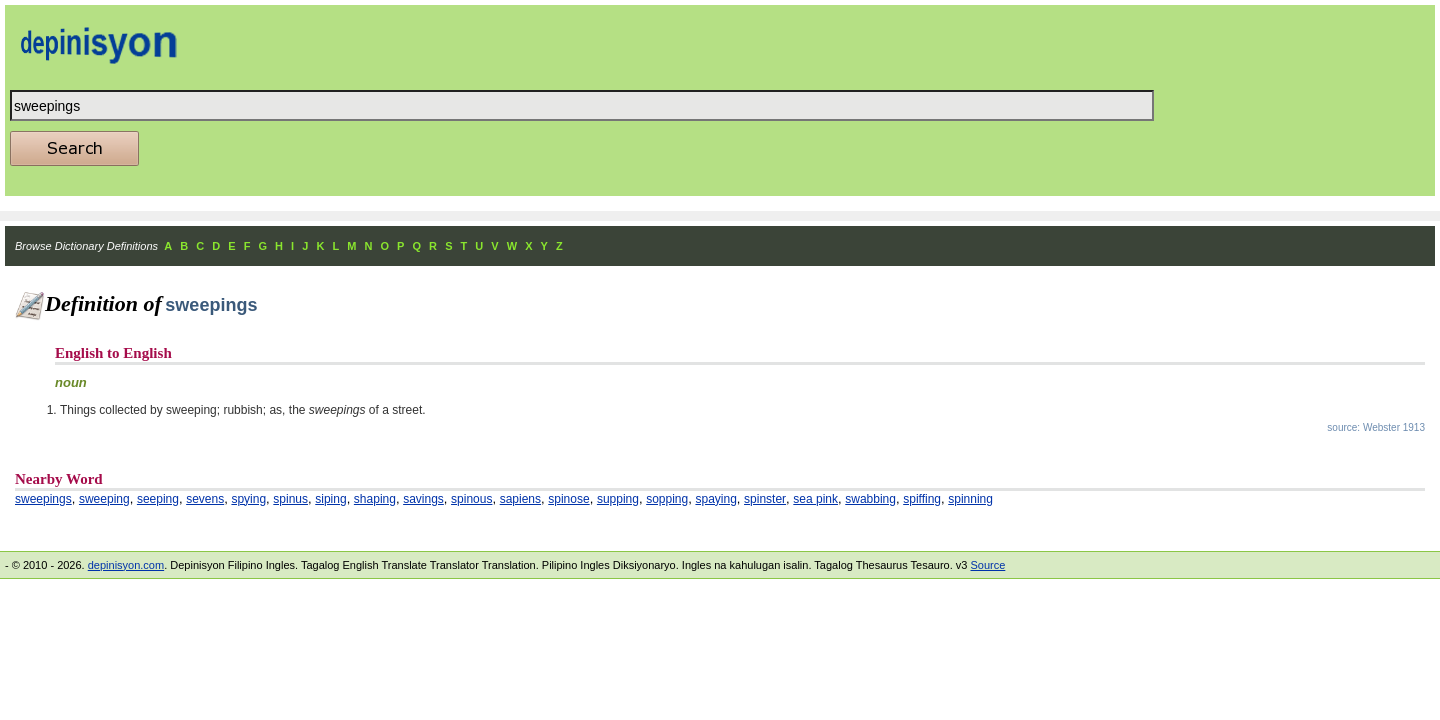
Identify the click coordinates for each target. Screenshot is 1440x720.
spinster (765, 499)
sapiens (520, 499)
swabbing (870, 499)
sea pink (815, 499)
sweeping (104, 499)
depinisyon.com (126, 565)
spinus (290, 499)
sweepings (43, 499)
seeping (158, 499)
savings (423, 499)
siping (330, 499)
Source (987, 565)
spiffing (922, 499)
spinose (568, 499)
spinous (471, 499)
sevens (205, 499)
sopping (667, 499)
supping (618, 499)
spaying (715, 499)
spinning (970, 499)
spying (248, 499)
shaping (375, 499)
